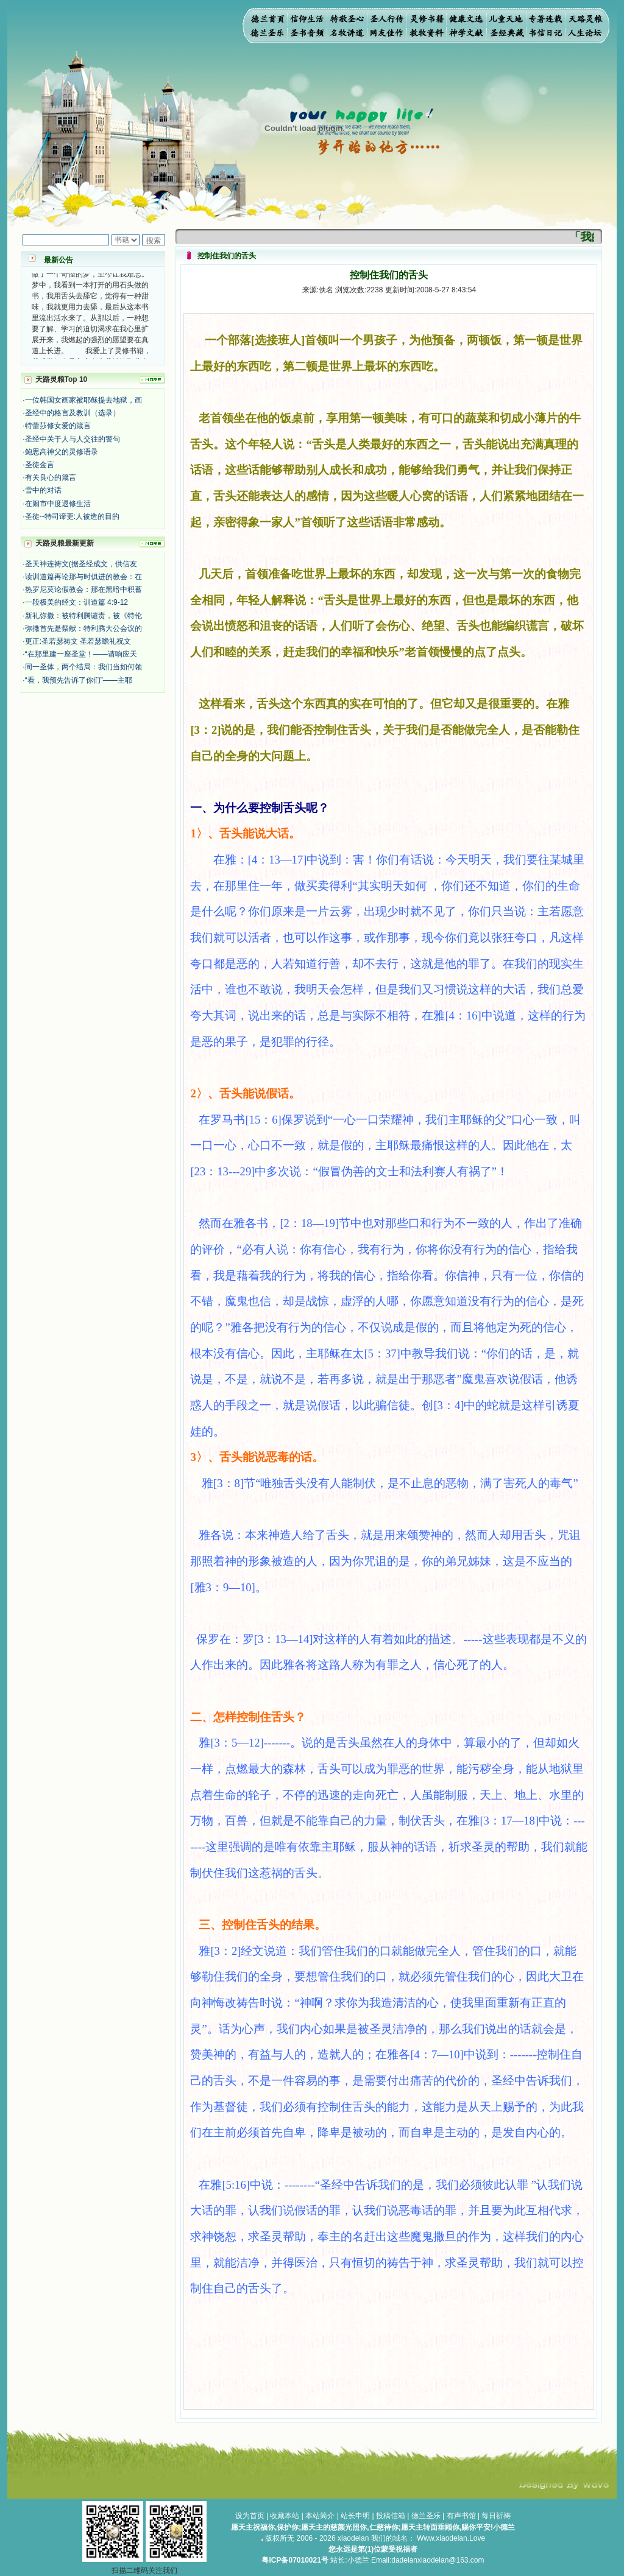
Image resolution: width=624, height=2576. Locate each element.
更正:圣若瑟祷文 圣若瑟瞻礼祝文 (78, 641)
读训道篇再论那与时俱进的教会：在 (83, 576)
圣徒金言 (39, 464)
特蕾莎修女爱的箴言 (58, 425)
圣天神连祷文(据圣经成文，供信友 (81, 564)
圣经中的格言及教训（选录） (72, 413)
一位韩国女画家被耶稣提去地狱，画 (83, 400)
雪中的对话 (43, 490)
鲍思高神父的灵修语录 (61, 452)
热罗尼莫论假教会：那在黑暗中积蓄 (83, 589)
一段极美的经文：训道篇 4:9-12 (76, 602)
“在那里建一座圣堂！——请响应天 (81, 654)
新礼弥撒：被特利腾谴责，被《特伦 (83, 615)
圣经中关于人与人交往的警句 (72, 439)
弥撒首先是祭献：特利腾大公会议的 (83, 628)
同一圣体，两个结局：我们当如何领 (83, 667)
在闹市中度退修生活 (58, 503)
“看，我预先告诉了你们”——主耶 (78, 680)
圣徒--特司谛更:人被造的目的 (72, 516)
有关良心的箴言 (50, 477)
